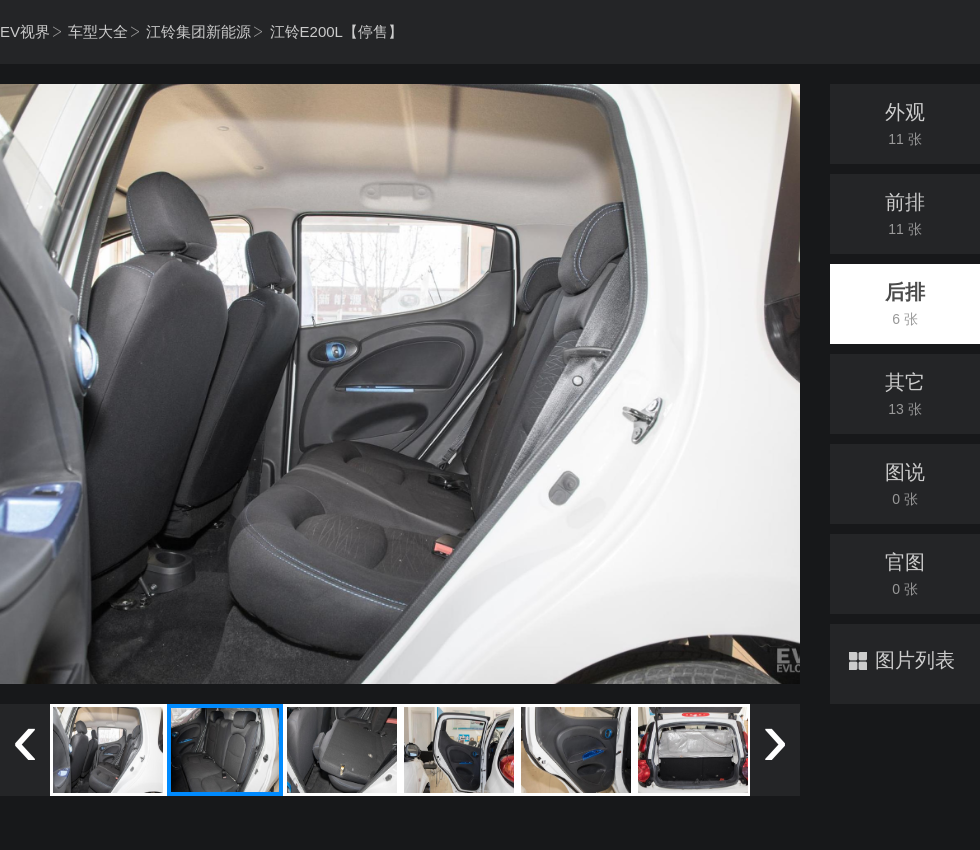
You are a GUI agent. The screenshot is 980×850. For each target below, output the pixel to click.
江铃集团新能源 (198, 31)
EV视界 (25, 31)
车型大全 (98, 31)
